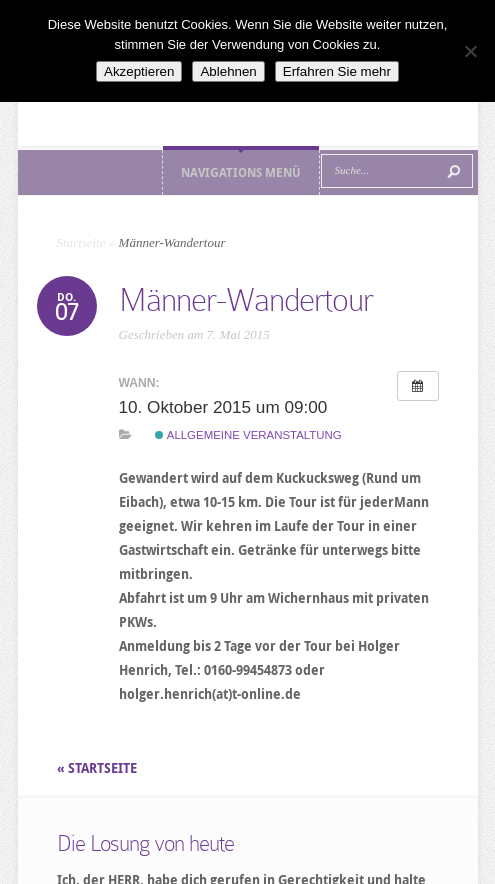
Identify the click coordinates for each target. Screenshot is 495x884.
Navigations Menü (241, 172)
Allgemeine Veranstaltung (248, 435)
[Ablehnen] (470, 51)
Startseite (81, 242)
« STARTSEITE (98, 768)
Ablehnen (228, 71)
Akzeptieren (139, 71)
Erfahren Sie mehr (337, 71)
